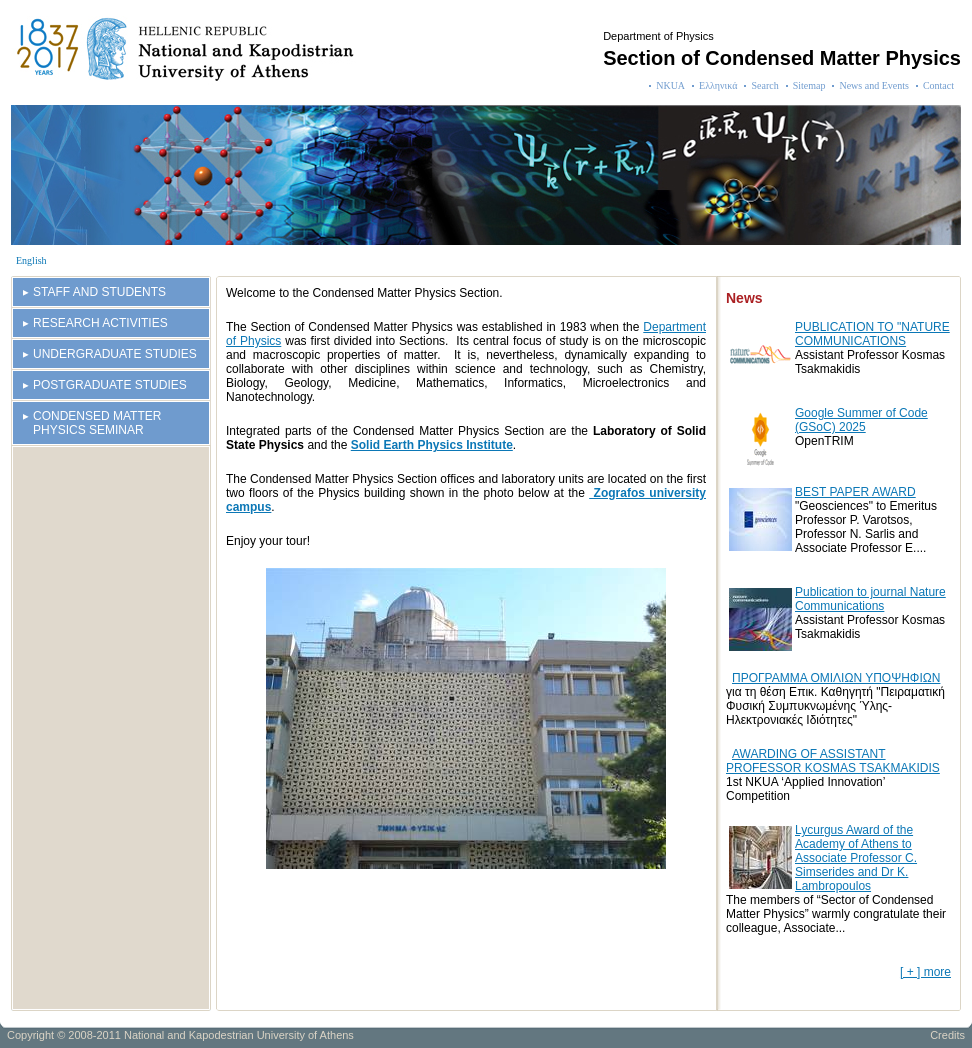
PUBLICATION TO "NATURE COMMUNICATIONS (872, 334)
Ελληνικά (718, 85)
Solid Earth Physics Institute (432, 445)
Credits (947, 1035)
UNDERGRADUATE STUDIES (115, 354)
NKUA (670, 85)
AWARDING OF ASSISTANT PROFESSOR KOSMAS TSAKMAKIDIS (833, 761)
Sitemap (809, 85)
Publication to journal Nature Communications (870, 599)
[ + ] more (925, 972)
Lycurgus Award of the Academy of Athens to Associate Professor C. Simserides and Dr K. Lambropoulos (856, 858)
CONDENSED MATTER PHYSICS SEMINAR (97, 423)
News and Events (873, 85)
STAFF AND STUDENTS (99, 292)
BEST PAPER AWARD (855, 492)
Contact (938, 85)
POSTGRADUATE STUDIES (110, 385)
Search (764, 85)
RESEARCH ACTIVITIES (100, 323)
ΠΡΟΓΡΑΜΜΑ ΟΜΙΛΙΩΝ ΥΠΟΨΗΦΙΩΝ (836, 678)
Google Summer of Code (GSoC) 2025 (861, 420)
